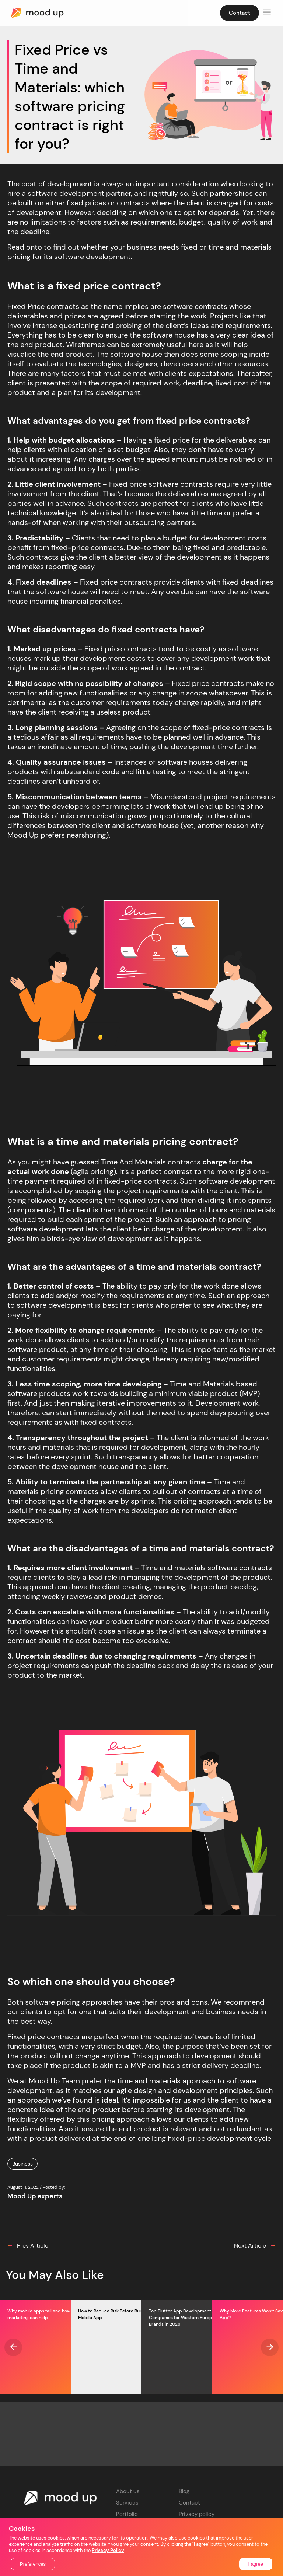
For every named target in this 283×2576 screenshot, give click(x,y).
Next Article (255, 2245)
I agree (255, 2564)
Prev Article (27, 2245)
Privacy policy (196, 2514)
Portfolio (127, 2514)
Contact (189, 2502)
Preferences (33, 2564)
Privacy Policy (108, 2550)
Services (127, 2502)
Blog (184, 2491)
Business (22, 2163)
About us (128, 2491)
